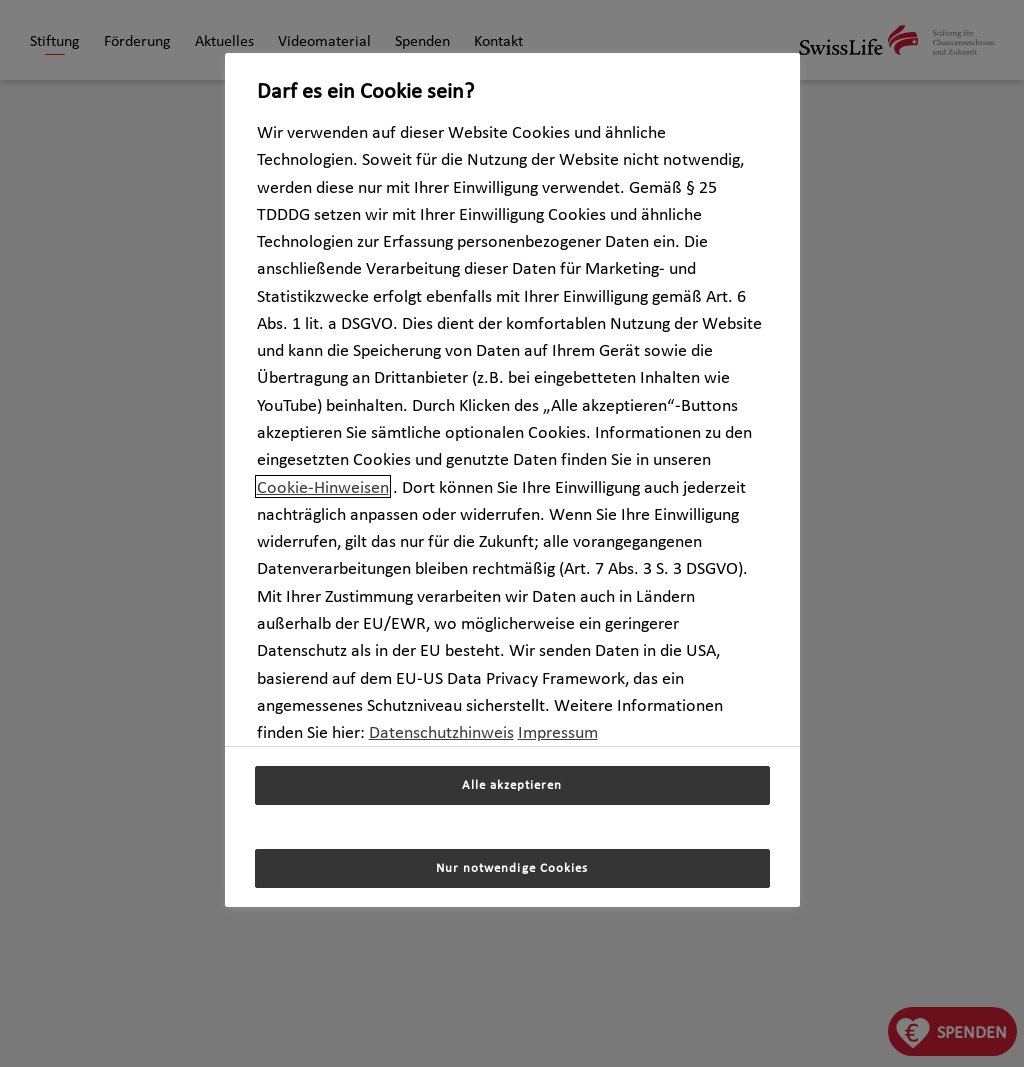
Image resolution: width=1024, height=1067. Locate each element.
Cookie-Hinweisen (323, 486)
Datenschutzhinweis (441, 731)
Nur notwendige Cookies (512, 867)
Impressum (558, 731)
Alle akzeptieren (512, 784)
